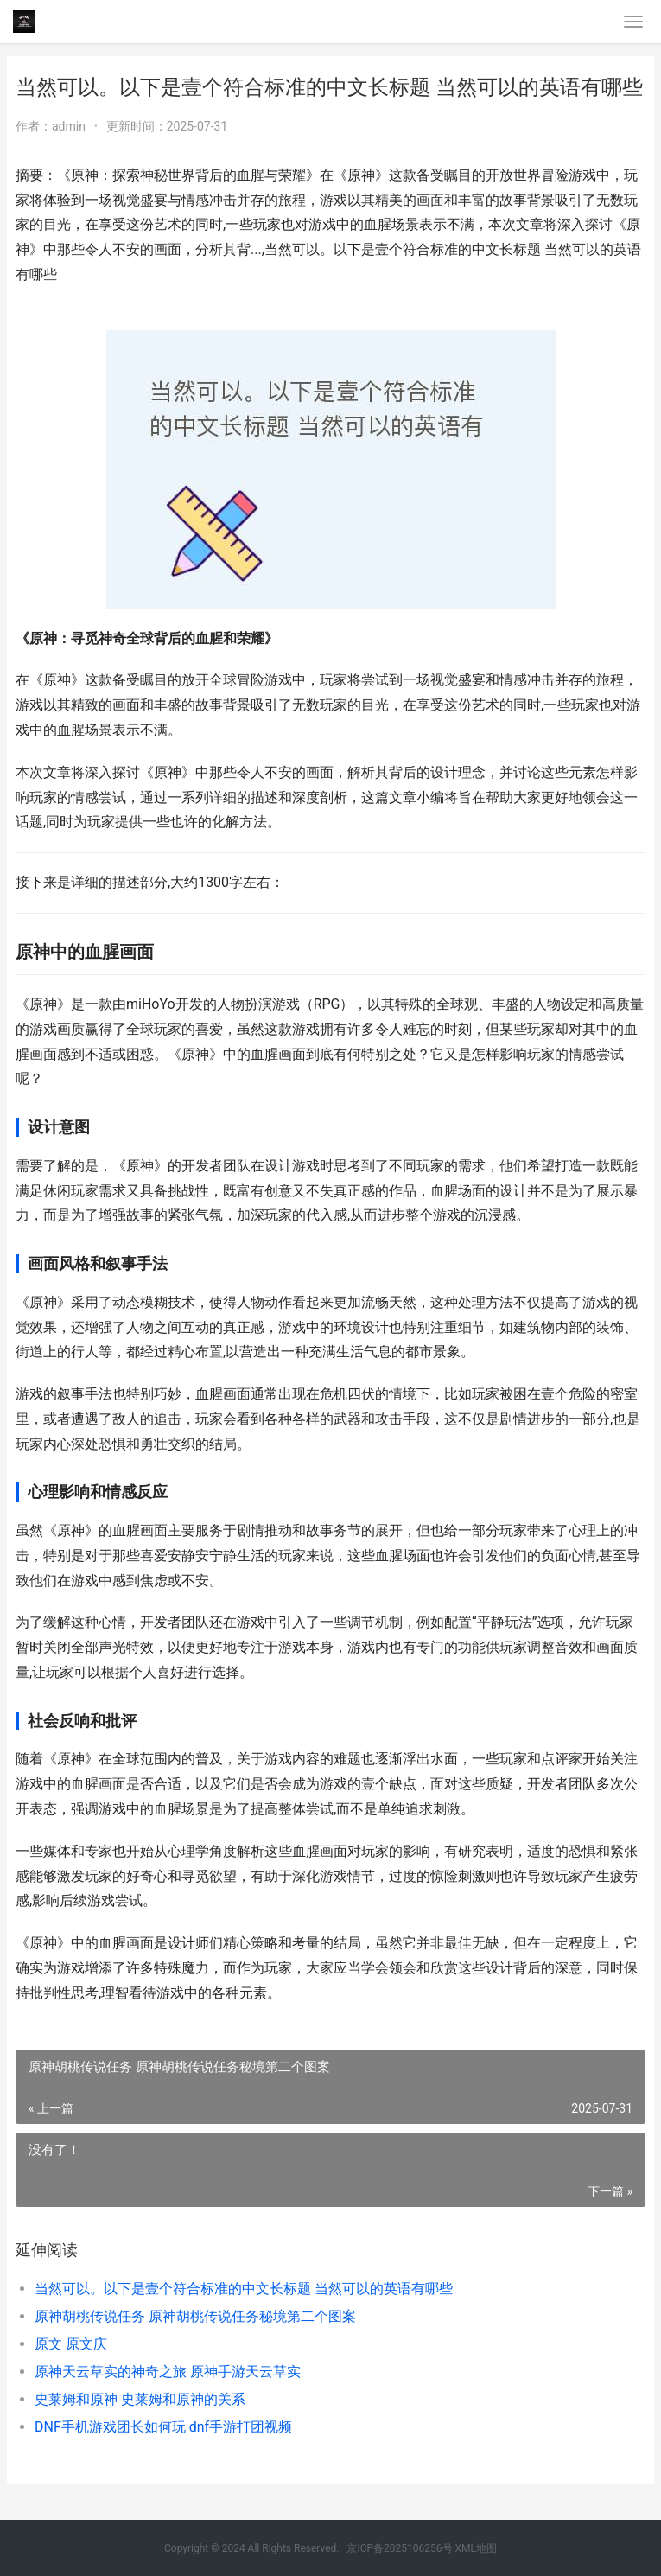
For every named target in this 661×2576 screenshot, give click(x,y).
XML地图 (476, 2548)
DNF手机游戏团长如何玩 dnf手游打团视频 (163, 2427)
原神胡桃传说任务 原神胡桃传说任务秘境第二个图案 (195, 2316)
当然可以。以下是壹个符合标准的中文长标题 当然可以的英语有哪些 (244, 2288)
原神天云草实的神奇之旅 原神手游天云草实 (168, 2371)
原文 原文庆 (71, 2344)
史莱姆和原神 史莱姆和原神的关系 (140, 2399)
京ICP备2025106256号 (399, 2548)
